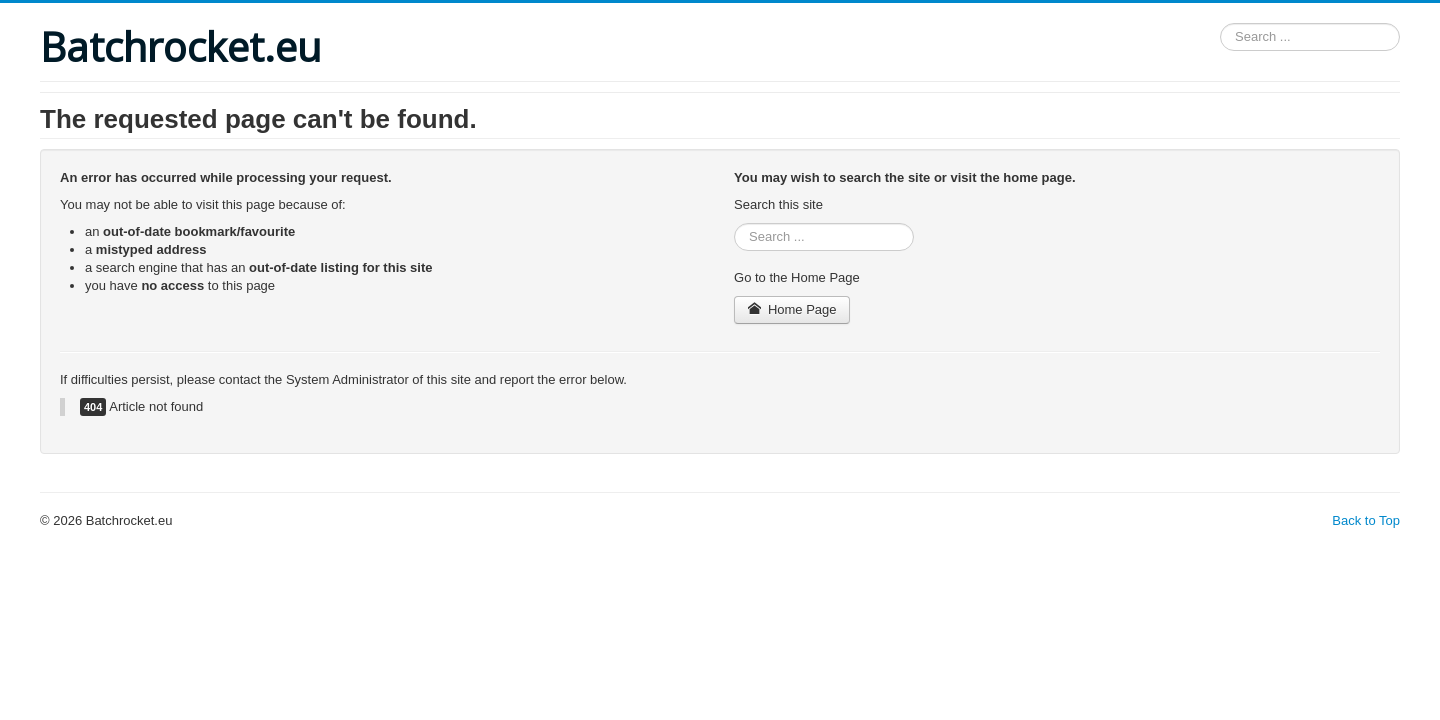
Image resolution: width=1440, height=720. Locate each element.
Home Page (792, 309)
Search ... (1220, 23)
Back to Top (1366, 520)
